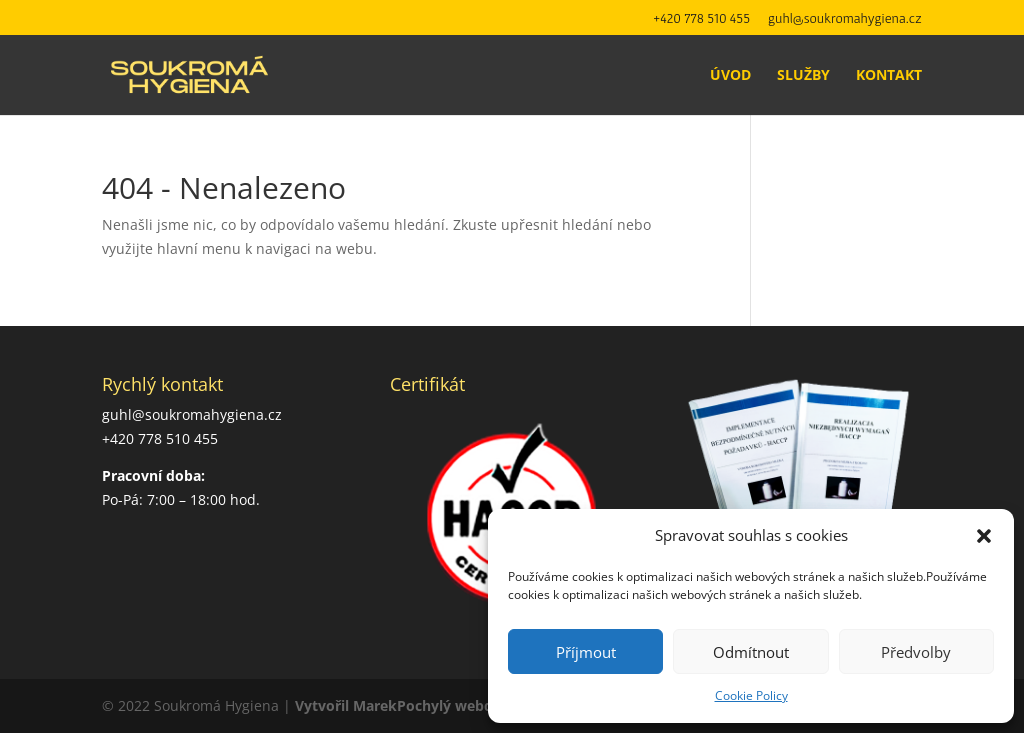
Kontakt (889, 76)
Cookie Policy (751, 695)
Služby (803, 76)
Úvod (730, 76)
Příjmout (586, 652)
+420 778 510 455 (701, 18)
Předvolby (916, 652)
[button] (984, 536)
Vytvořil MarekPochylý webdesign (412, 705)
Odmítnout (751, 652)
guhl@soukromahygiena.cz (844, 18)
